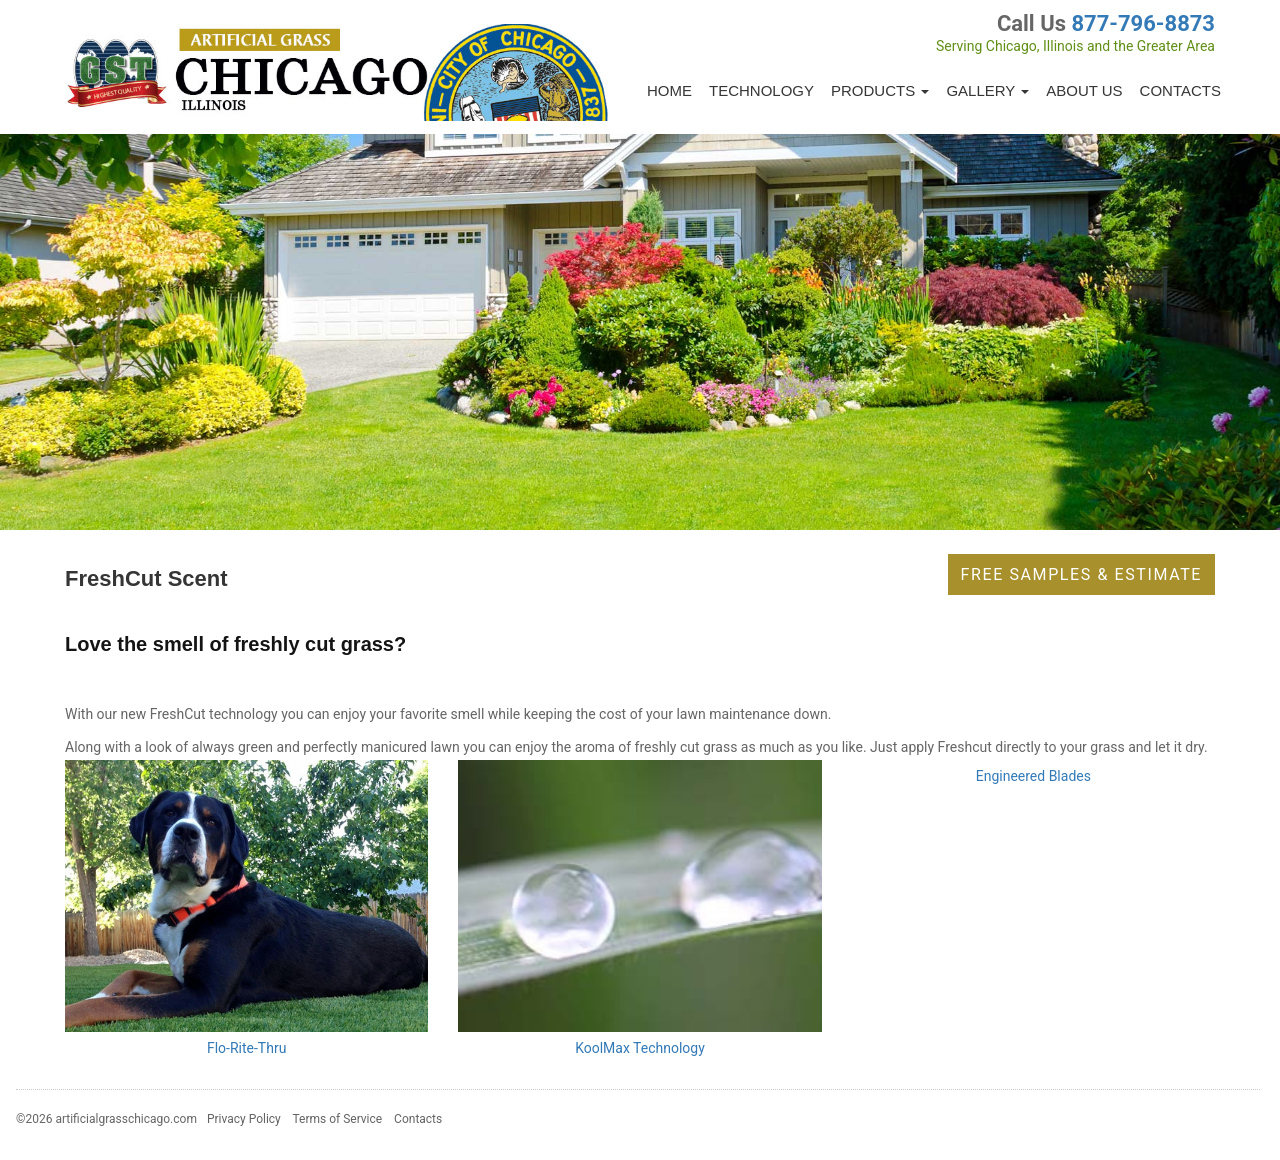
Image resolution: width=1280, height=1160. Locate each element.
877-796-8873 (1143, 23)
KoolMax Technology (640, 1048)
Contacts (1180, 90)
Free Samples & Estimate (1081, 574)
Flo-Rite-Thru (246, 1048)
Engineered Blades (1033, 776)
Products (880, 90)
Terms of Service (337, 1119)
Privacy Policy (244, 1119)
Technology (761, 90)
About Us (1084, 90)
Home (669, 90)
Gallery (987, 90)
